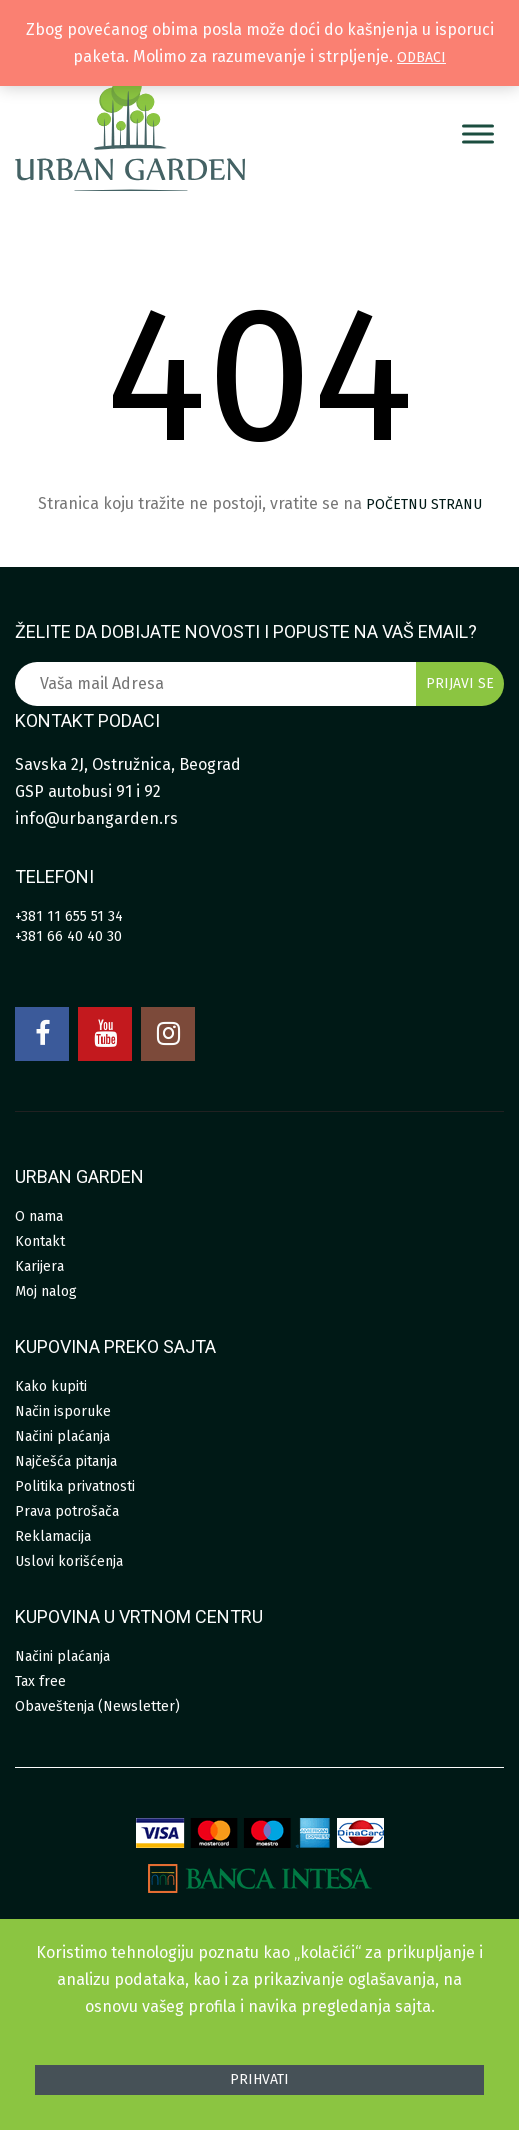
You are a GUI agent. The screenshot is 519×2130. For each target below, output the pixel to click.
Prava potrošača (67, 1511)
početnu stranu (424, 504)
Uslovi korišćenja (69, 1561)
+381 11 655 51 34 (69, 916)
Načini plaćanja (62, 1436)
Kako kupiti (51, 1386)
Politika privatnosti (75, 1486)
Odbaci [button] (421, 57)
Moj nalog (46, 1291)
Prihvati (259, 2079)
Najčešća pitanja (66, 1461)
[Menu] (478, 133)
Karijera (39, 1266)
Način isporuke (63, 1411)
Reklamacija (53, 1536)
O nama (39, 1216)
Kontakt (40, 1241)
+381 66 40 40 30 (68, 936)
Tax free (40, 1681)
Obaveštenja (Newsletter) (97, 1706)
